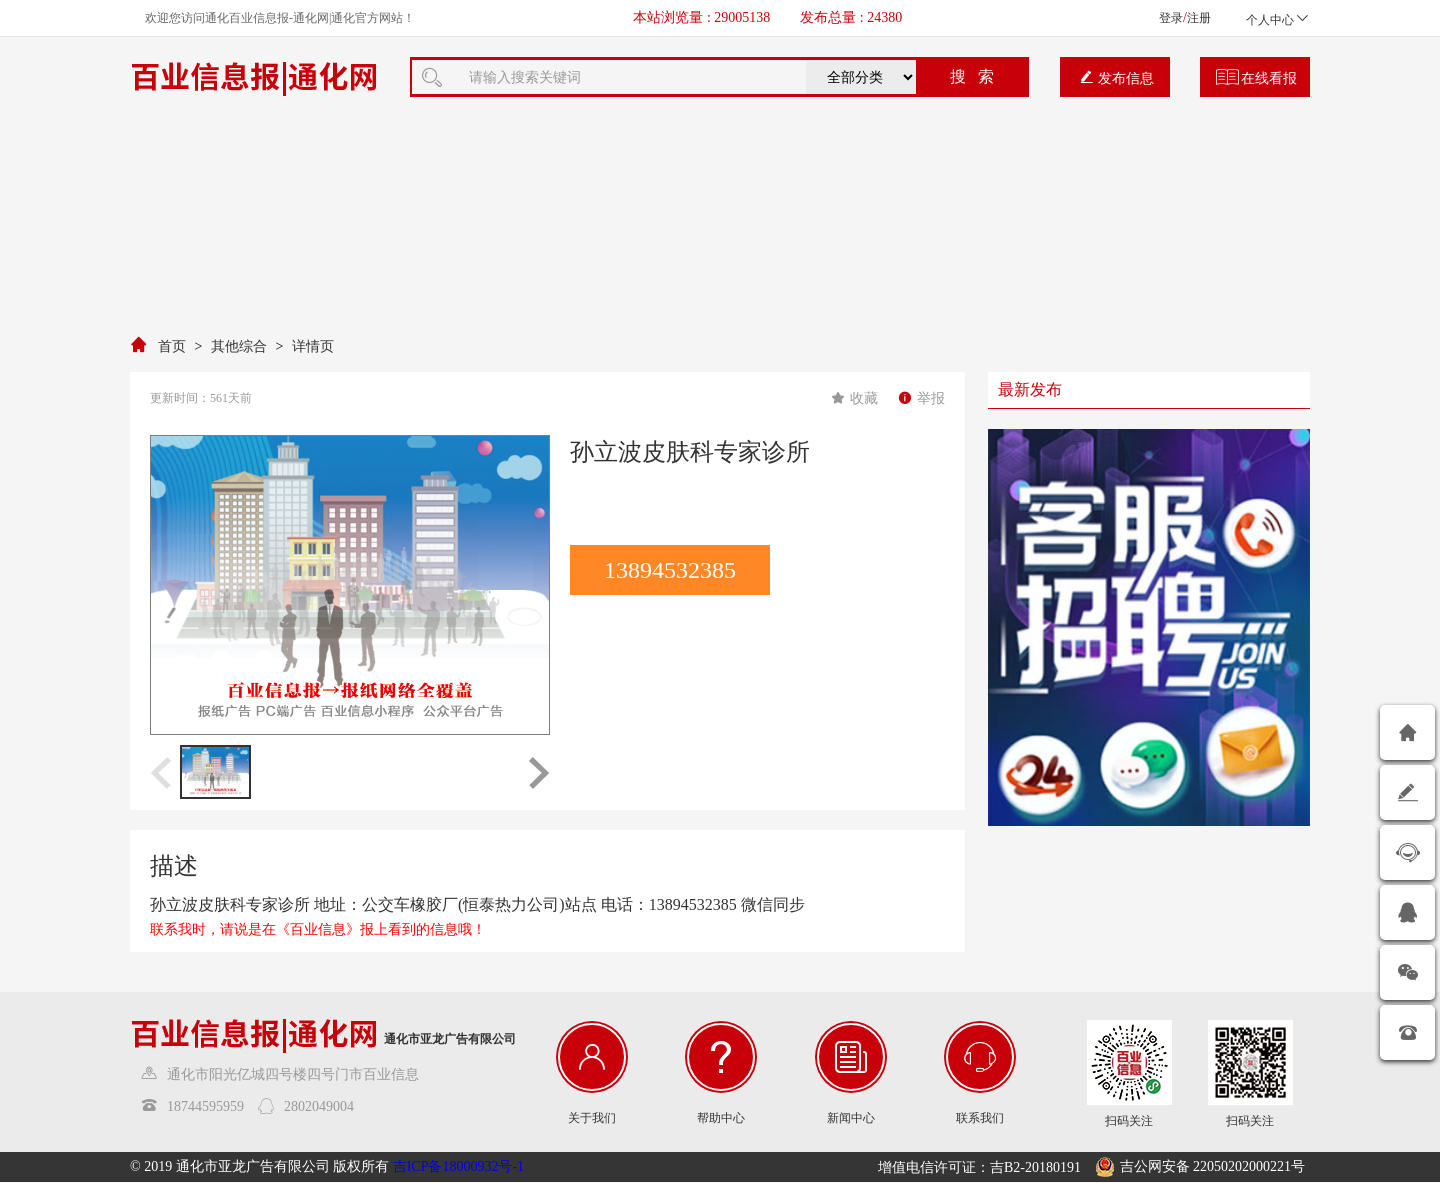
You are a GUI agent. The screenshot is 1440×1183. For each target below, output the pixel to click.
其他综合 (239, 346)
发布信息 (1116, 77)
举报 (921, 398)
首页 (172, 346)
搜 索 (972, 76)
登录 (1171, 18)
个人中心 (1278, 20)
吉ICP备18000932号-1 (458, 1166)
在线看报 (1256, 77)
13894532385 (670, 570)
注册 (1199, 18)
